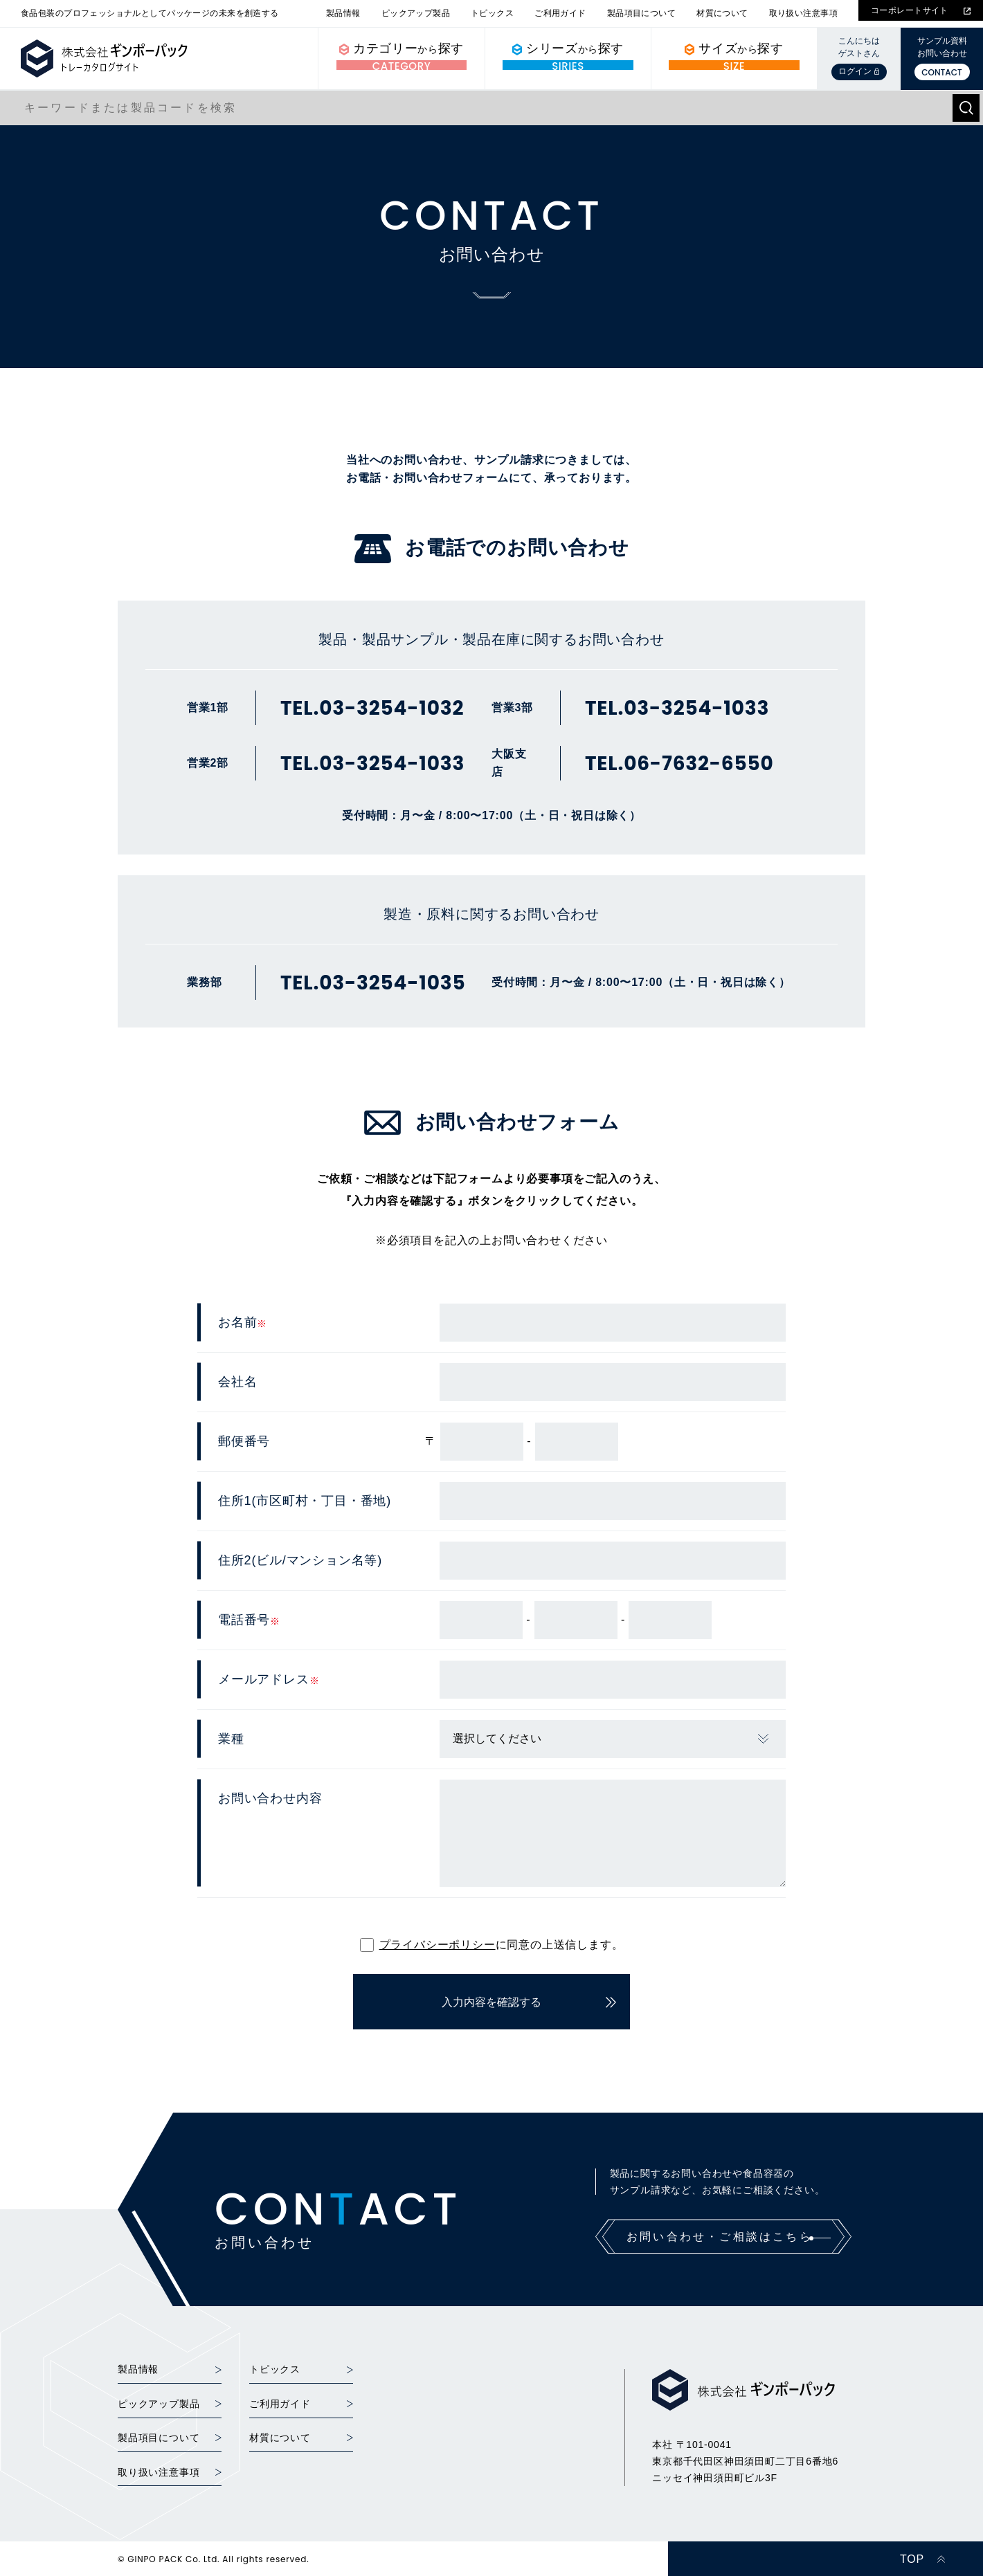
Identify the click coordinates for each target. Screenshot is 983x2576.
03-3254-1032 (391, 708)
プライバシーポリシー (437, 1945)
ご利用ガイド (560, 13)
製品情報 (343, 13)
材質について (722, 13)
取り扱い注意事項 (803, 13)
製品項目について (641, 13)
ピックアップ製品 (415, 13)
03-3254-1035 (392, 983)
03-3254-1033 (392, 764)
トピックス (492, 13)
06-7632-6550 (698, 764)
